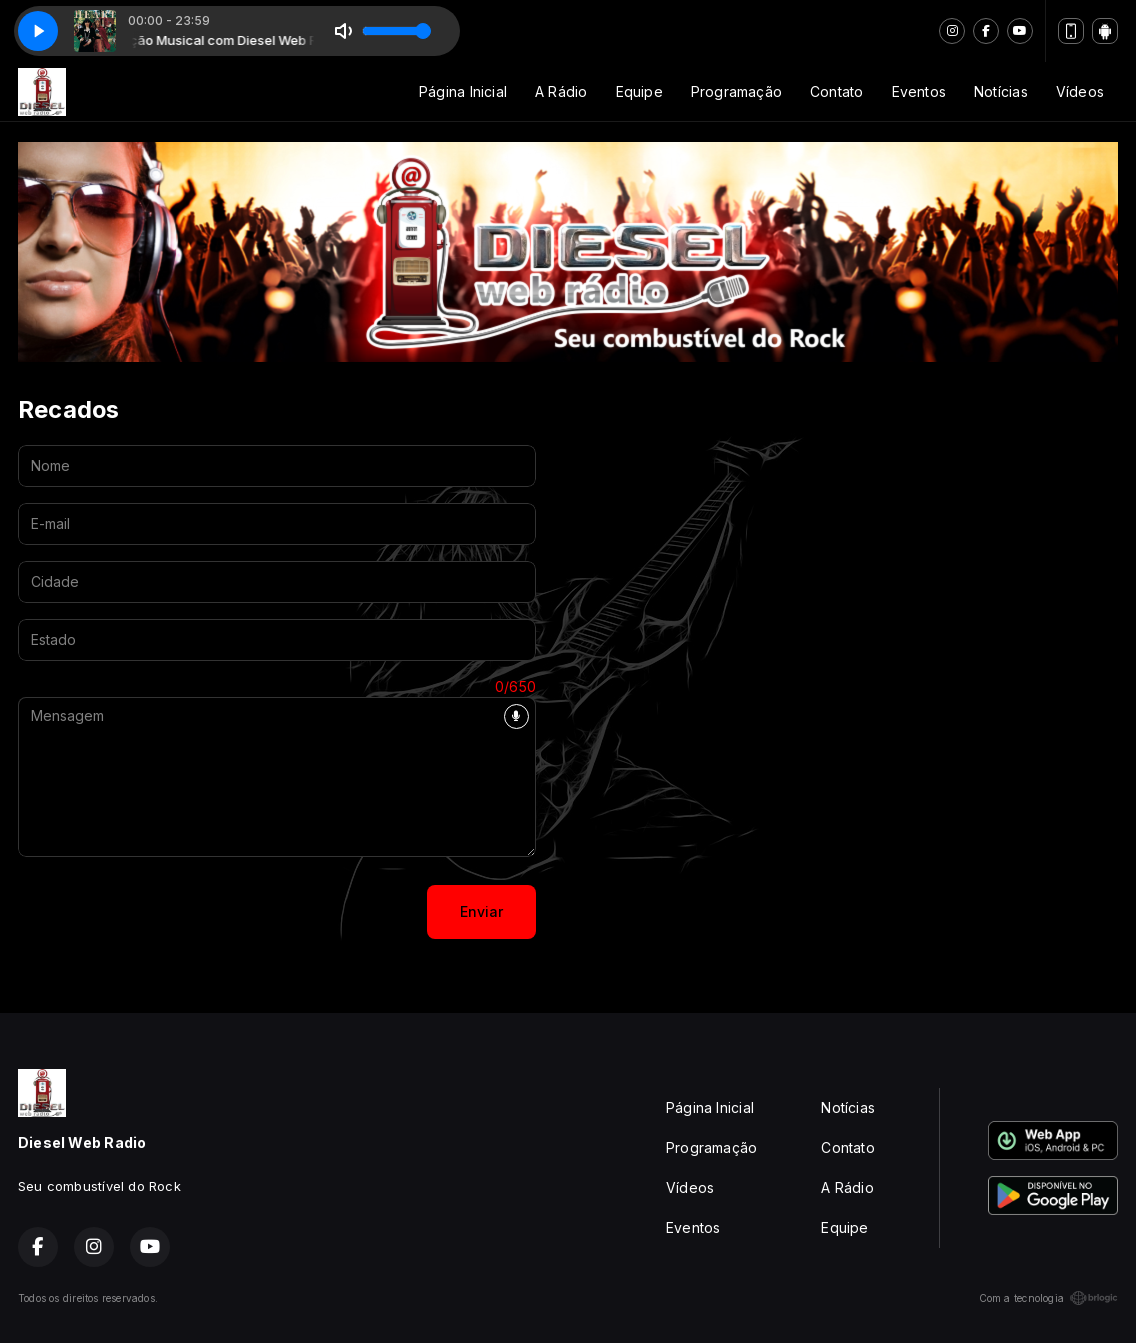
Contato (836, 91)
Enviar (481, 911)
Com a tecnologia (1048, 1298)
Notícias (1001, 91)
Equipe (639, 91)
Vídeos (1080, 91)
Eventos (919, 91)
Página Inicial (463, 91)
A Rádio (561, 91)
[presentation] (170, 912)
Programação (736, 91)
